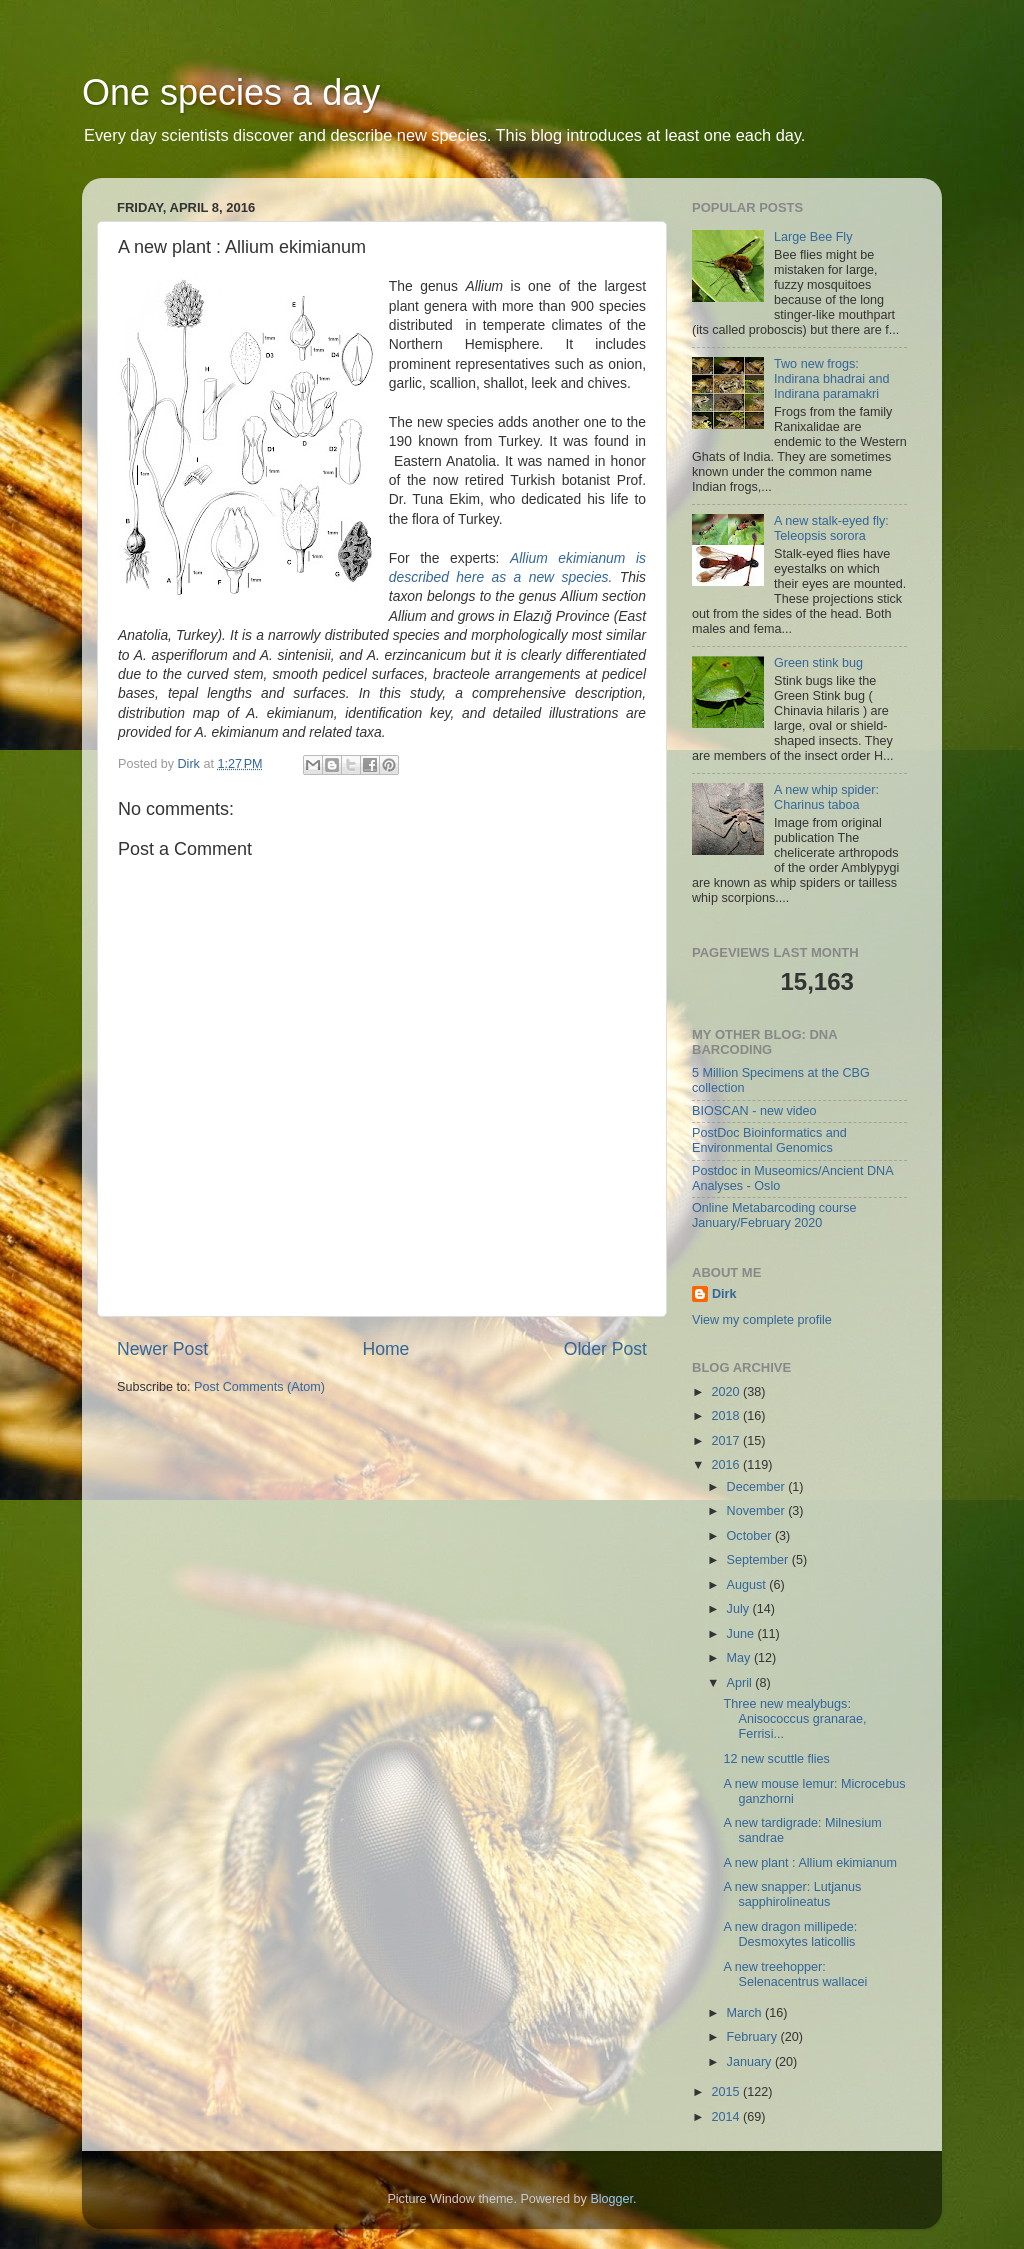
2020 (727, 1392)
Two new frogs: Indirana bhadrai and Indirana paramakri (832, 379)
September (759, 1560)
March (746, 2013)
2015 (727, 2092)
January (751, 2062)
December (758, 1487)
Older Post (605, 1349)
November (758, 1511)
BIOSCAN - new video (754, 1111)
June (742, 1634)
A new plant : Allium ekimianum (810, 1863)
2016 (727, 1465)
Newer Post (162, 1349)
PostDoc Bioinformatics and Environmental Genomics (769, 1140)
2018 (727, 1416)
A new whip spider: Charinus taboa (826, 797)
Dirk (724, 1294)
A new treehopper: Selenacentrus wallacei (795, 1974)
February (754, 2037)
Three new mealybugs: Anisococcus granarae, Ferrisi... (794, 1719)
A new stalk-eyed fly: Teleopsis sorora (831, 528)
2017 (727, 1441)
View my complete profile (762, 1320)
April (741, 1683)
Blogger (611, 2199)
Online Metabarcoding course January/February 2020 (774, 1215)
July (740, 1609)
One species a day (231, 92)
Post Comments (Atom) (259, 1387)
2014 (727, 2117)
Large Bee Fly (813, 237)
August (748, 1585)
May (740, 1658)
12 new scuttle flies (776, 1759)
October (751, 1536)
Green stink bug (818, 663)
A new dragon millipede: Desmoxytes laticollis (790, 1934)
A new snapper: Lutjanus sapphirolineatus (792, 1894)
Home (385, 1349)
